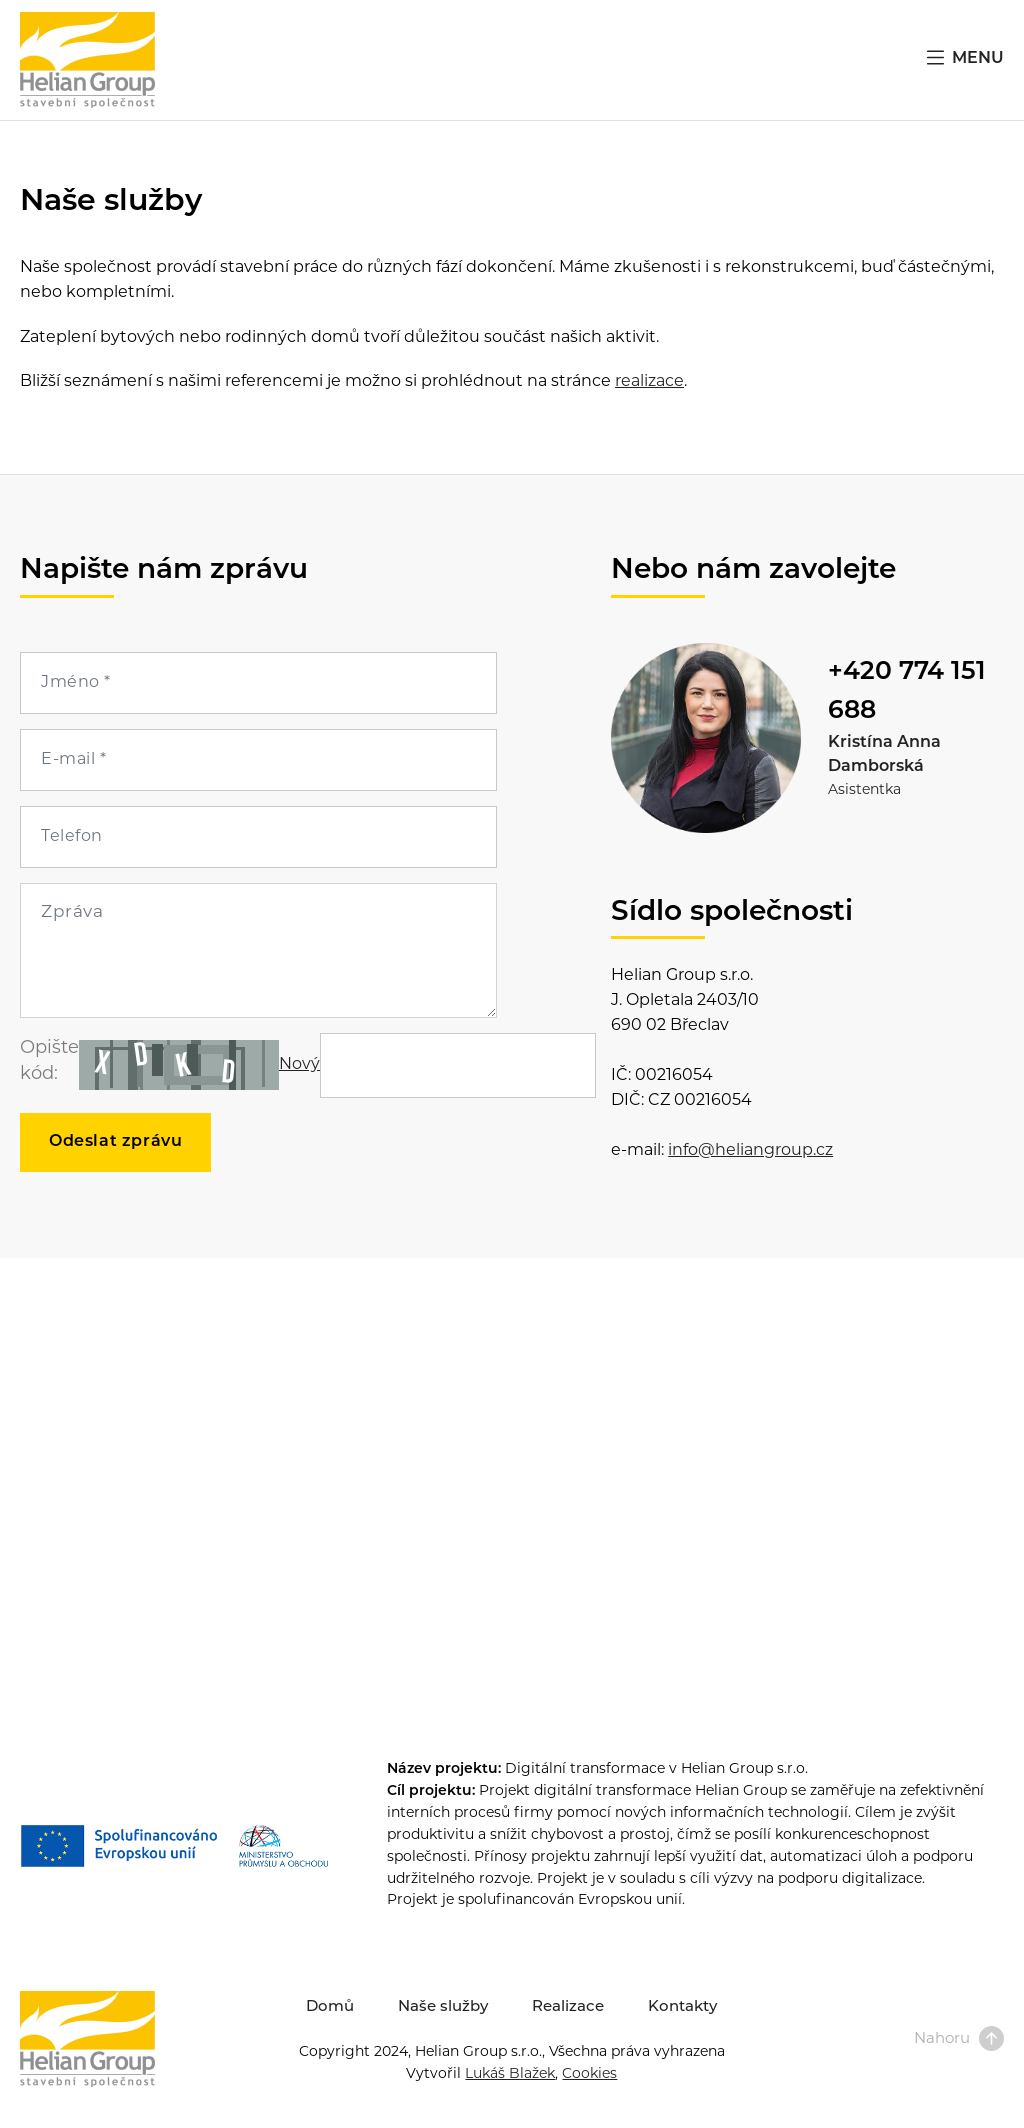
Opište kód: (49, 1061)
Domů (330, 2007)
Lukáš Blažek (510, 2074)
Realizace (568, 2007)
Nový (299, 1065)
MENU (963, 57)
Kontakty (682, 2007)
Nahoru (959, 2039)
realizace (649, 382)
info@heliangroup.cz (750, 1151)
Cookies (589, 2074)
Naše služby (443, 2007)
